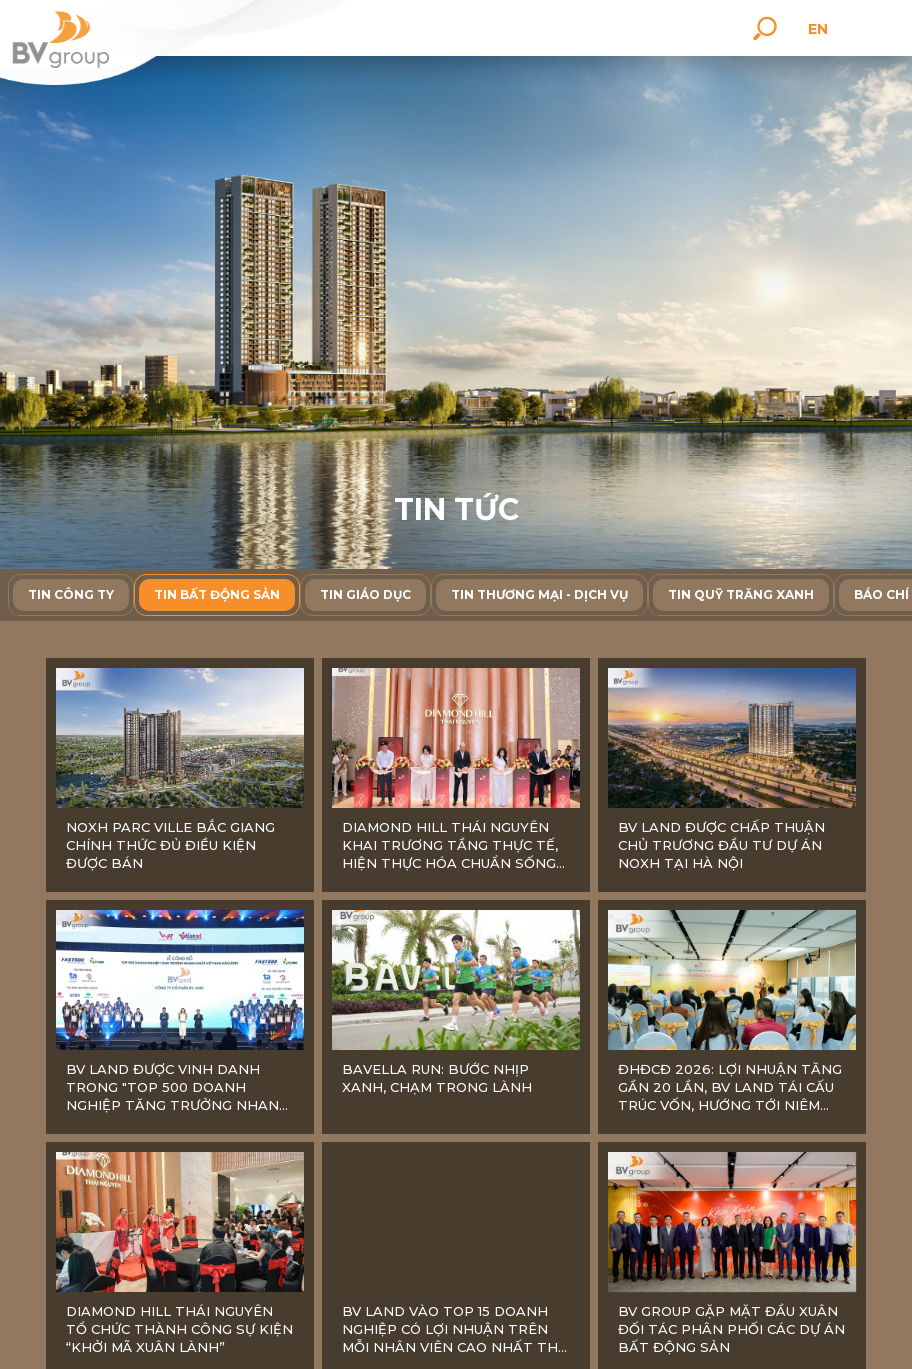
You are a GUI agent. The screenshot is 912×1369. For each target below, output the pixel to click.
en (821, 29)
